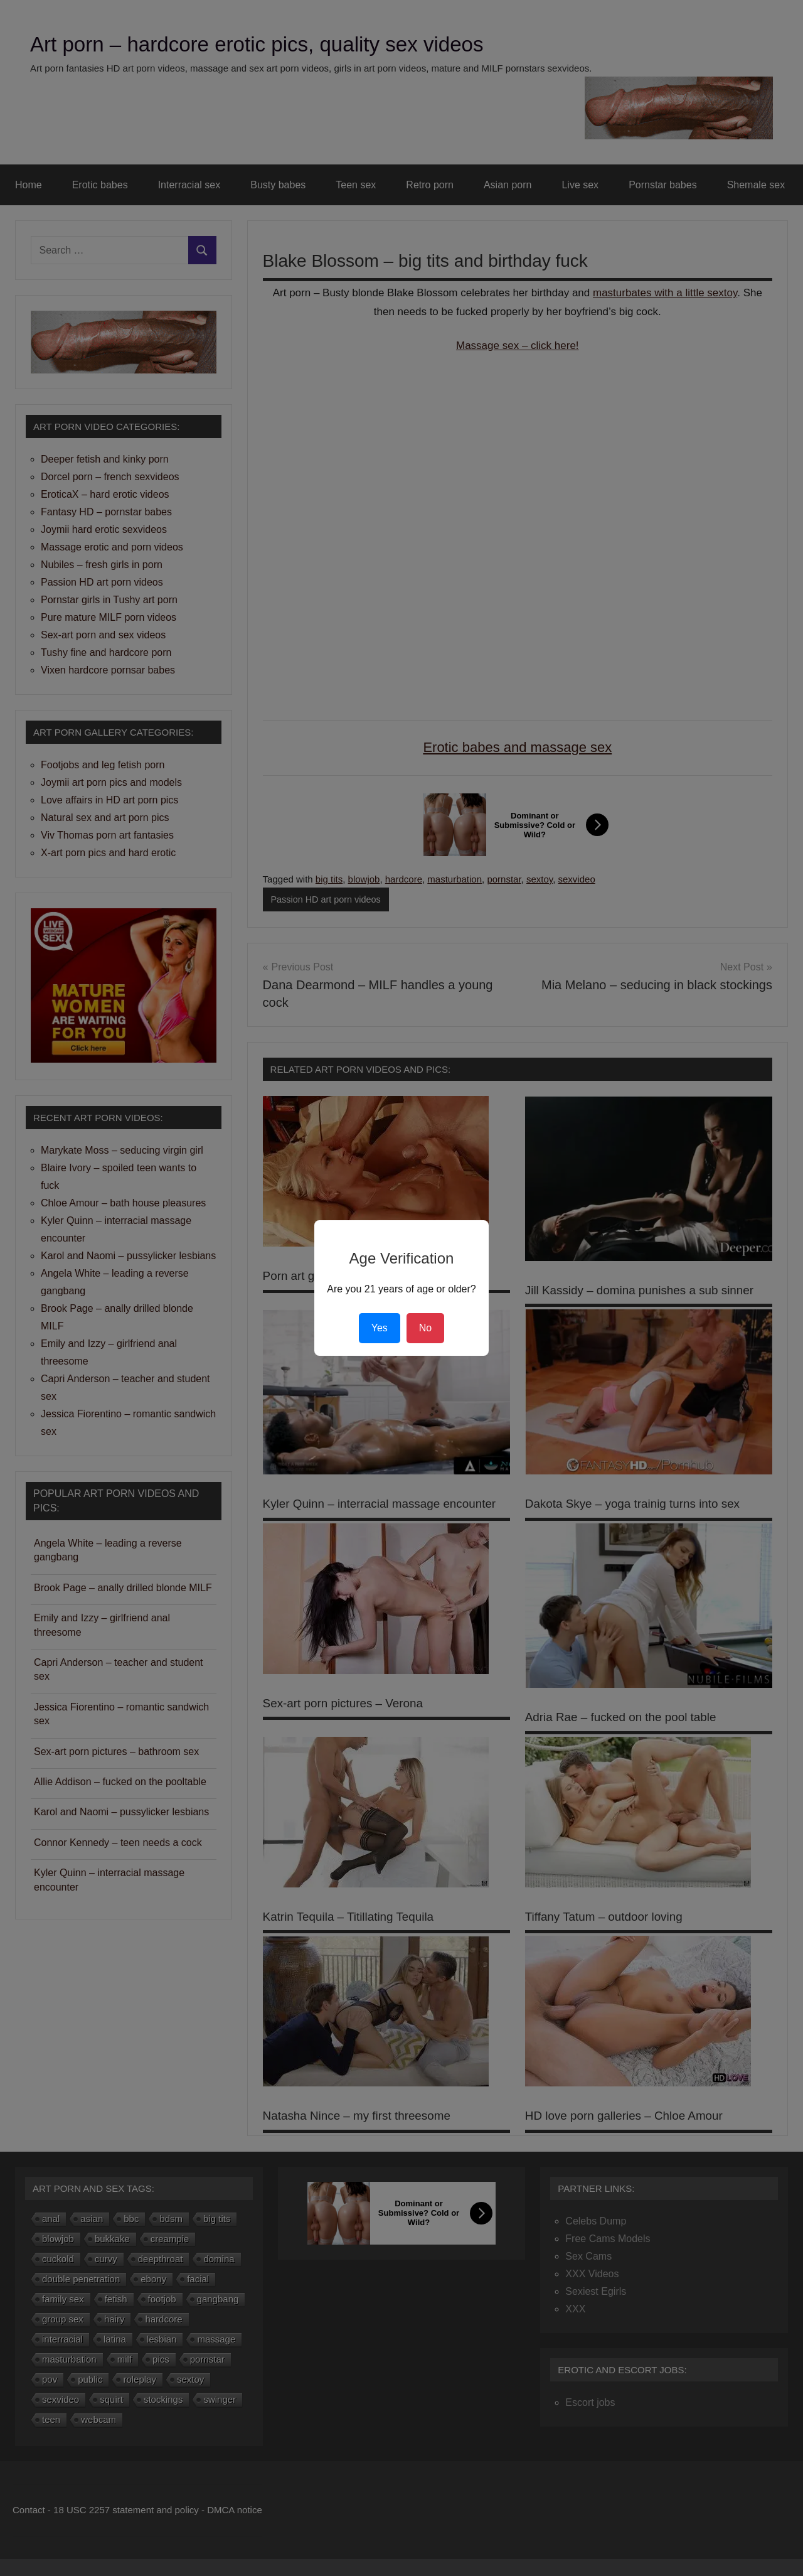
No (425, 1328)
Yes (379, 1328)
